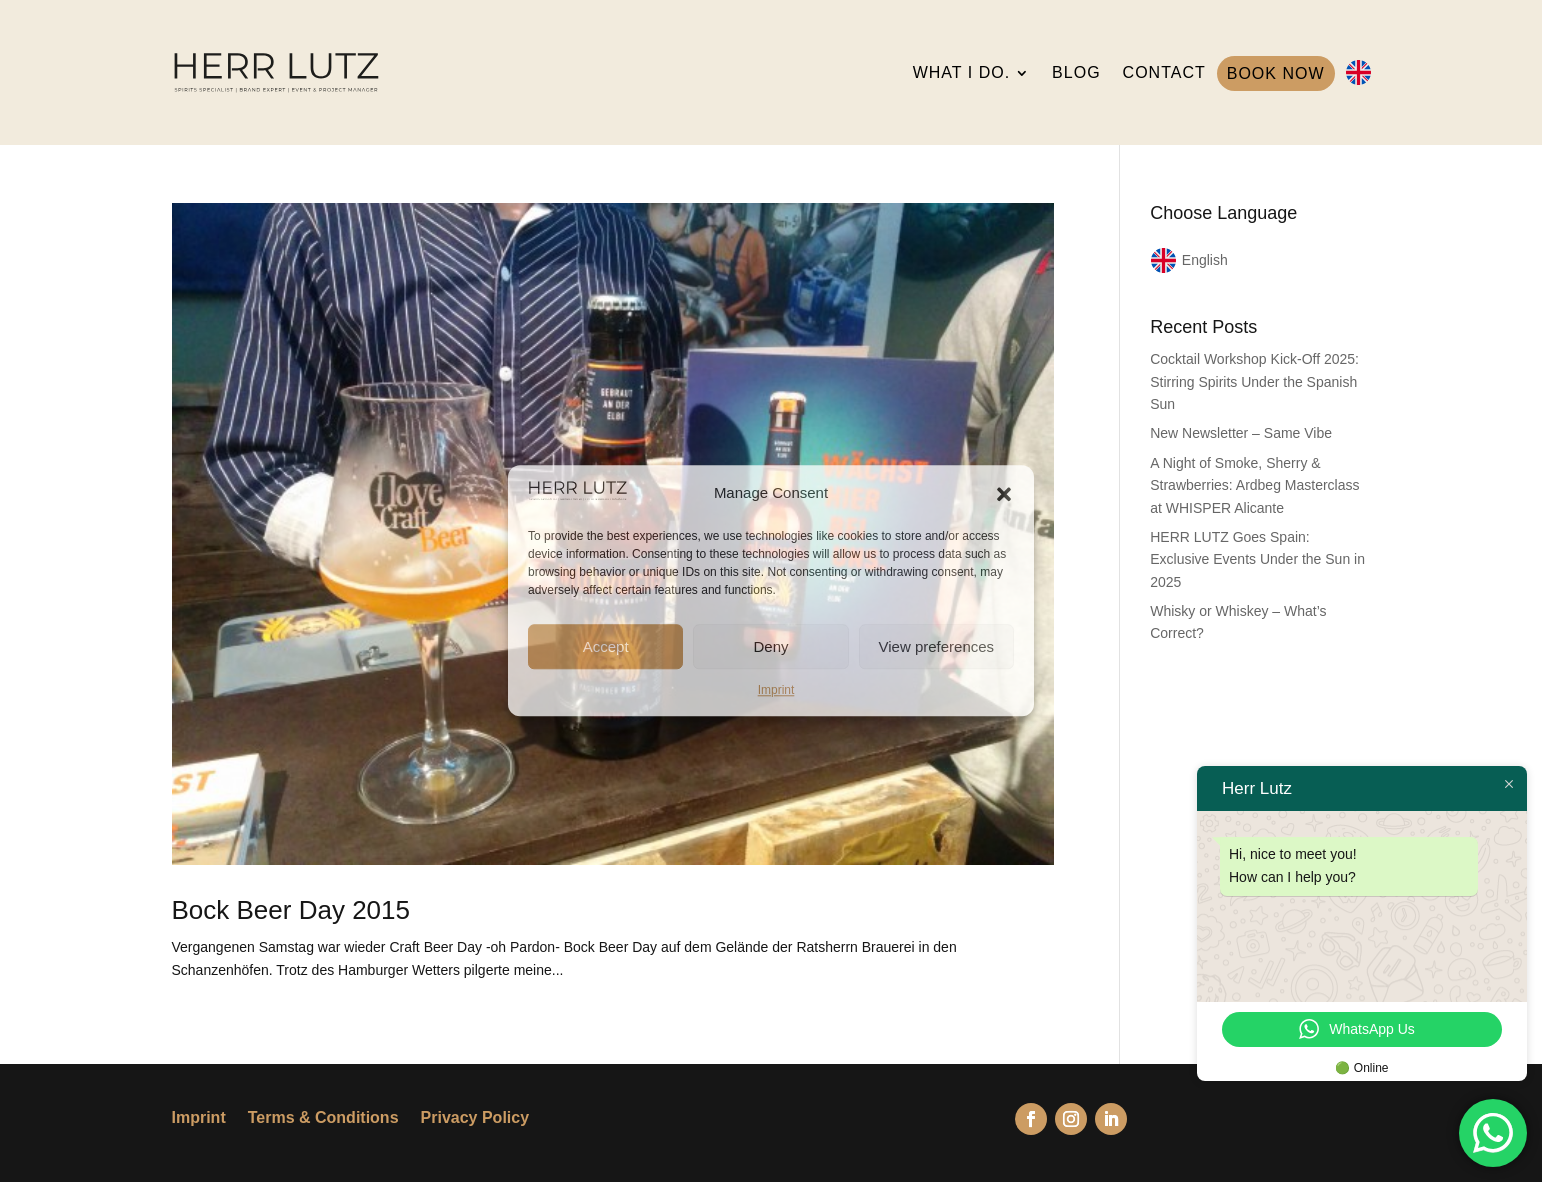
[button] (1004, 494)
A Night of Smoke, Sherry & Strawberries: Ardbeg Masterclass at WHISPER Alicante (1254, 485)
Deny (770, 646)
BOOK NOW (1276, 73)
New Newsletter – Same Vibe (1241, 433)
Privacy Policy (475, 1118)
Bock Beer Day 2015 (291, 910)
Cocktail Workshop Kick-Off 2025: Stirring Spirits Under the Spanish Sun (1254, 381)
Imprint (776, 690)
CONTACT (1164, 72)
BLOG (1076, 72)
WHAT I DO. (961, 72)
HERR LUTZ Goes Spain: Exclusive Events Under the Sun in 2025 (1257, 559)
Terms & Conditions (323, 1118)
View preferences (937, 646)
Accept (606, 646)
